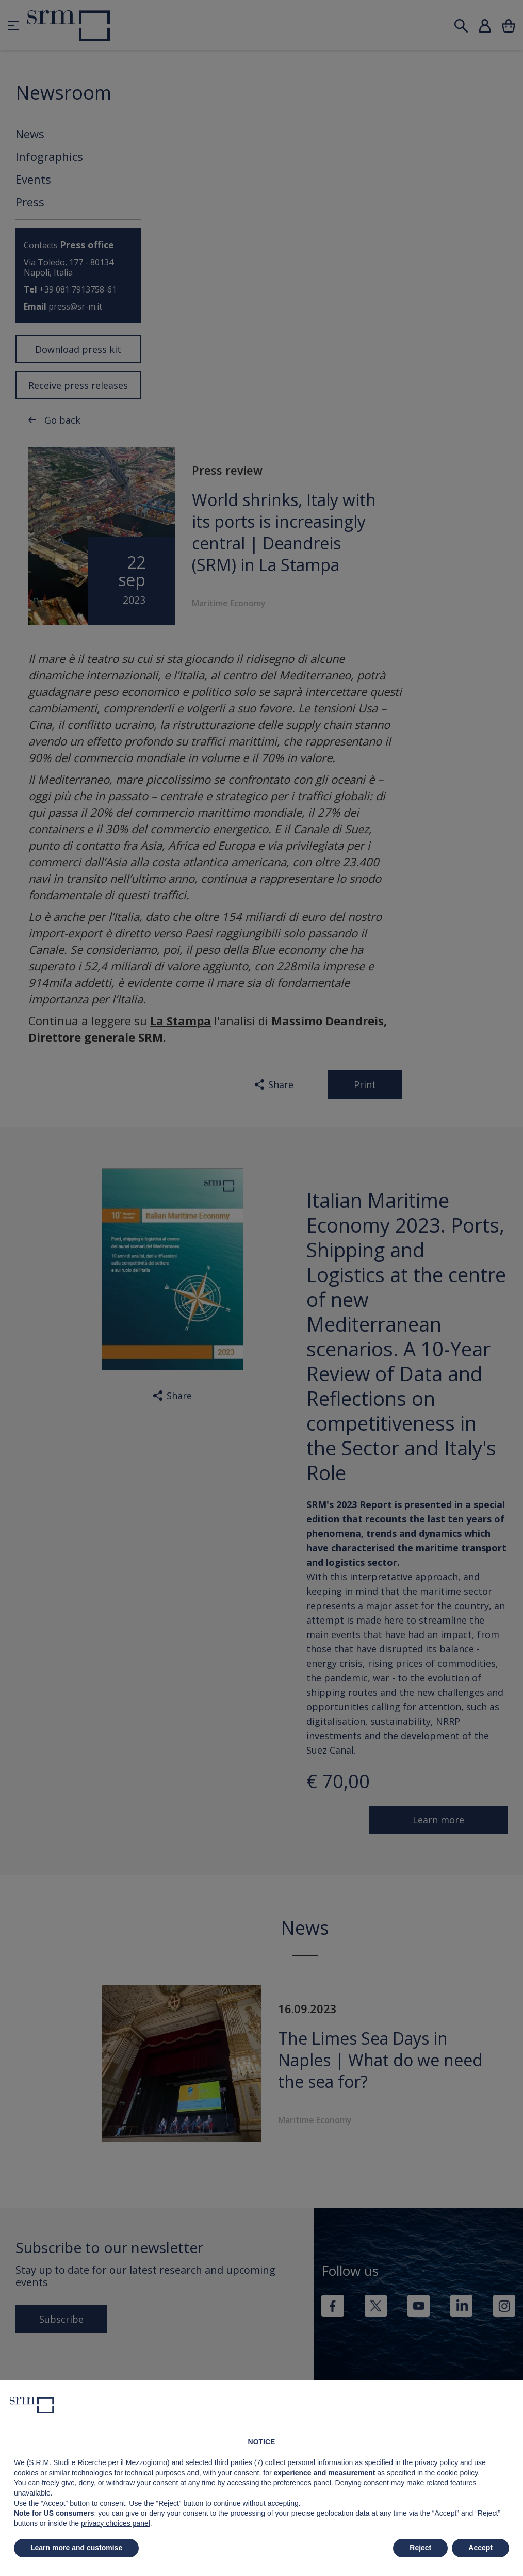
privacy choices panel (115, 2523)
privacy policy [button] (436, 2462)
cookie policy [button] (457, 2473)
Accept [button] (480, 2547)
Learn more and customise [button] (76, 2547)
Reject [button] (420, 2547)
